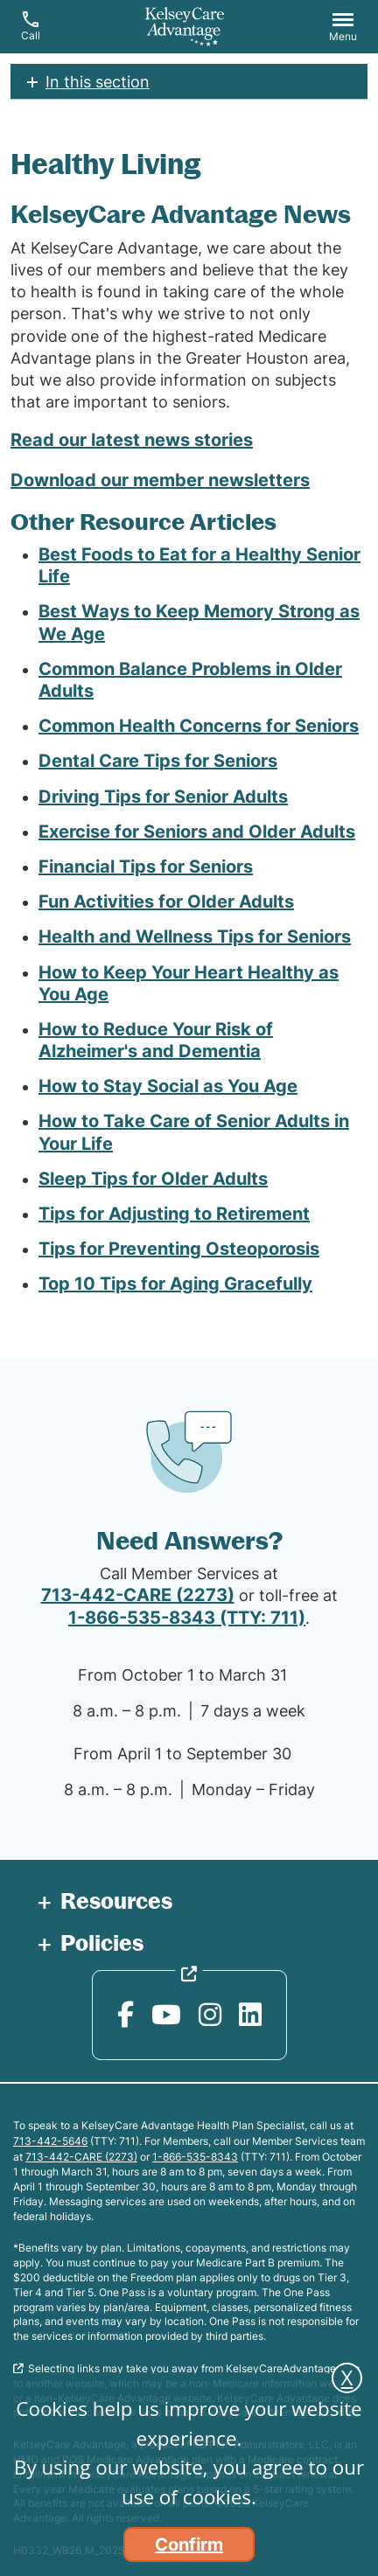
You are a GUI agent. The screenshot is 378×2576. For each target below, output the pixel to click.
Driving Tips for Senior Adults (163, 796)
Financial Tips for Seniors (145, 866)
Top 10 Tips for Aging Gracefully (175, 1283)
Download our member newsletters (160, 480)
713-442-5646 (50, 2141)
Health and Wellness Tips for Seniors (194, 936)
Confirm (189, 2544)
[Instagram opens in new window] (210, 2014)
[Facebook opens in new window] (125, 2014)
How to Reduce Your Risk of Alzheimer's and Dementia (155, 1040)
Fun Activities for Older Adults (166, 901)
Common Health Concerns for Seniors (198, 725)
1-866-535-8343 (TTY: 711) (186, 1617)
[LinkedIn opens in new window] (250, 2014)
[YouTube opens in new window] (166, 2014)
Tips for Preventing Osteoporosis (178, 1248)
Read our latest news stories (131, 439)
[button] (343, 29)
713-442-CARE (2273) (137, 1594)
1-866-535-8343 (195, 2156)
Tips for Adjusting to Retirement (174, 1213)
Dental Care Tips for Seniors (157, 760)
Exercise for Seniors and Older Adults (196, 831)
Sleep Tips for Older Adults (153, 1178)
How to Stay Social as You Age (168, 1086)
